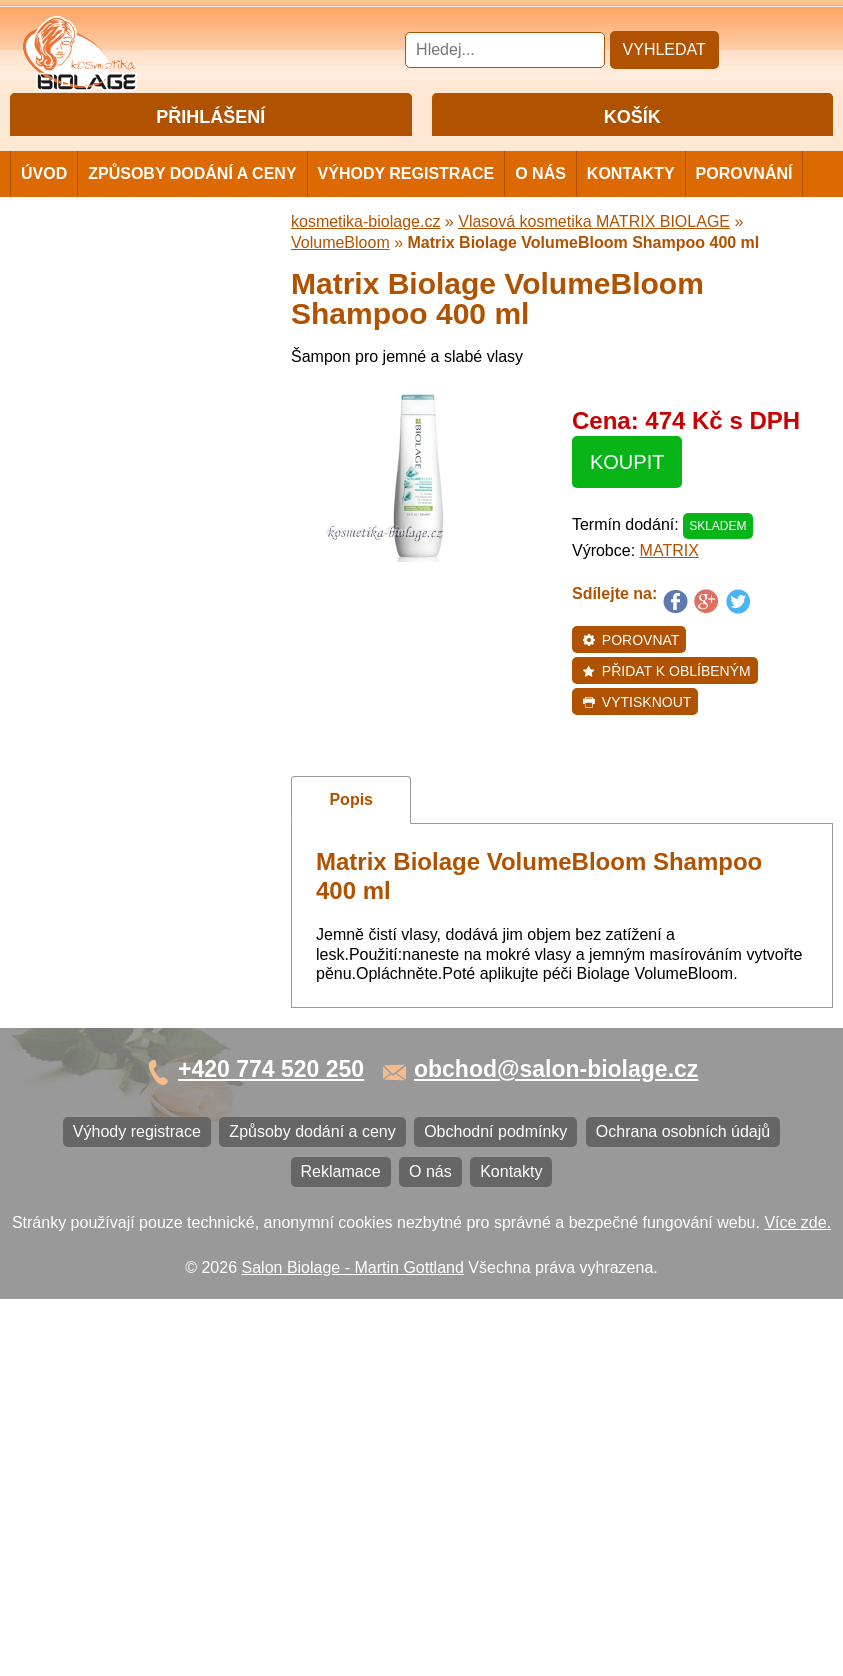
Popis (351, 834)
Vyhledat (664, 49)
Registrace (249, 151)
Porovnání (744, 208)
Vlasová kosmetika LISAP (121, 498)
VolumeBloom (340, 277)
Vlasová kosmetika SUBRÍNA (134, 531)
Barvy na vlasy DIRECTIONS (133, 861)
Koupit (627, 497)
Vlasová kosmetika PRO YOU (135, 696)
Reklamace (70, 1170)
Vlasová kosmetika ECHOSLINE (145, 630)
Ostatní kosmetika (94, 927)
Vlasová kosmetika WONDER (135, 564)
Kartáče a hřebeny (95, 960)
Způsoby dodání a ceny (192, 208)
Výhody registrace (406, 208)
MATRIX (669, 585)
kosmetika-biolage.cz (365, 256)
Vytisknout (636, 737)
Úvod (44, 208)
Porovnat (630, 675)
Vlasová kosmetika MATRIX (128, 330)
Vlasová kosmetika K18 (113, 828)
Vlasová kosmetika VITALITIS (135, 762)
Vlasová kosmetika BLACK (125, 894)
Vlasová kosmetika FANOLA (130, 597)
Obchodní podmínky (101, 1104)
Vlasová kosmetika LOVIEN (128, 729)
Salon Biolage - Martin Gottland (353, 1643)
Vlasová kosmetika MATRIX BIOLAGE (128, 381)
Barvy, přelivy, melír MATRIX (131, 432)
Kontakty (631, 208)
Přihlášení (169, 151)
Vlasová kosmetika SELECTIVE (143, 795)
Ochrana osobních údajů (117, 1137)
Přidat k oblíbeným (666, 706)
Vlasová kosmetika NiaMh (122, 465)
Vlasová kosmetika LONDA (126, 663)
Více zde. (797, 1598)
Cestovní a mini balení (109, 297)
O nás (540, 208)
